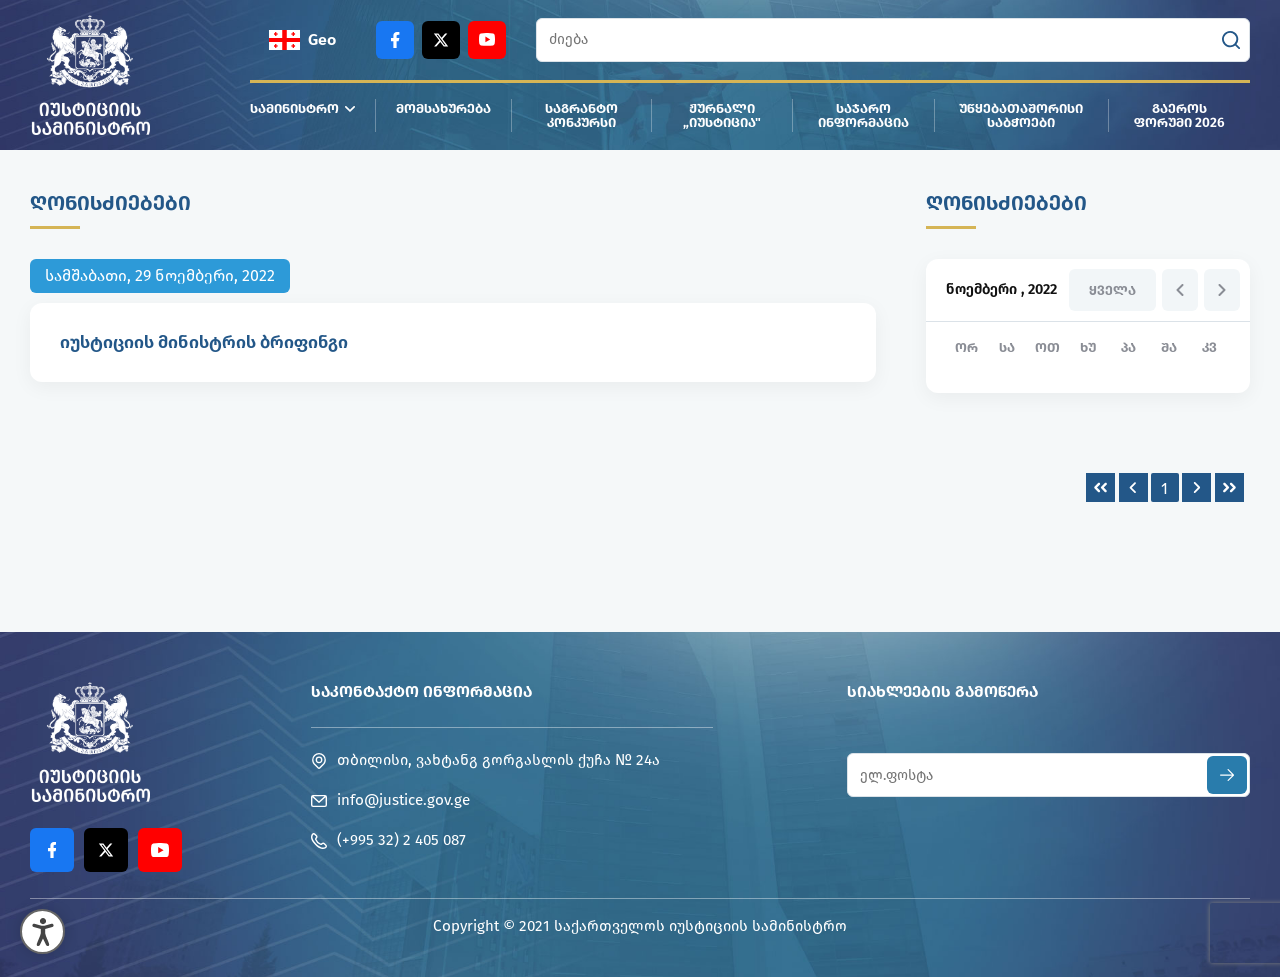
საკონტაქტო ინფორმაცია (421, 691)
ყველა (1112, 290)
